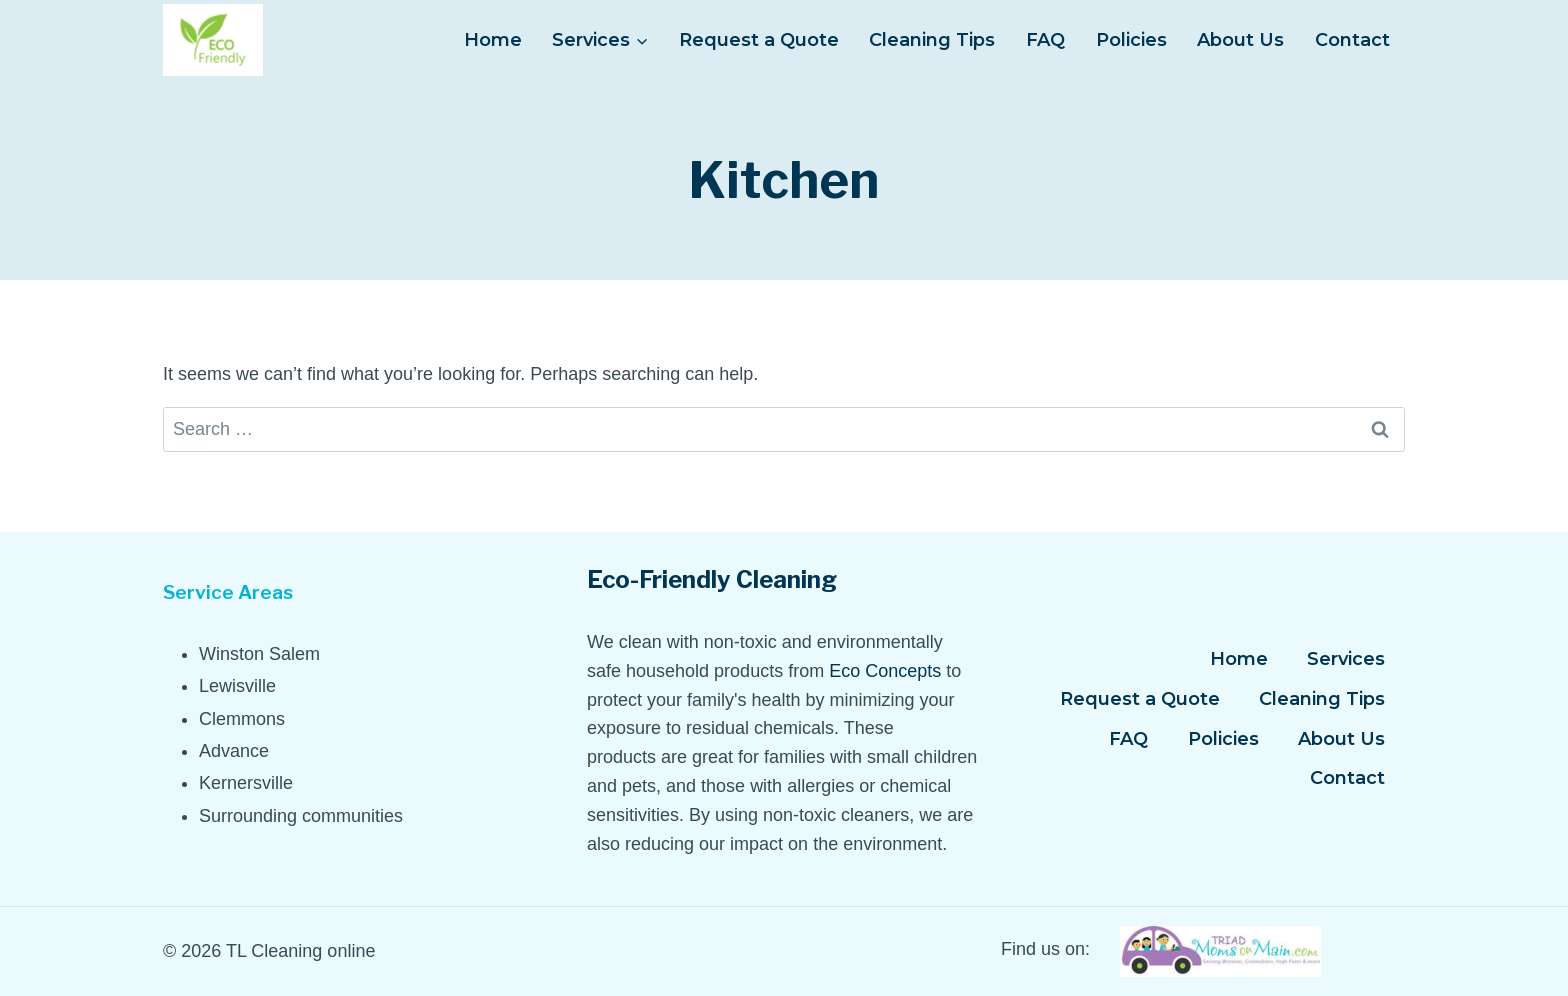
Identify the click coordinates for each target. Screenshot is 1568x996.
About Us (1240, 40)
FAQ (1045, 40)
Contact (1352, 40)
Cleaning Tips (932, 40)
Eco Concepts (885, 671)
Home (493, 40)
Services (1346, 659)
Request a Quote (759, 40)
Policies (1131, 40)
